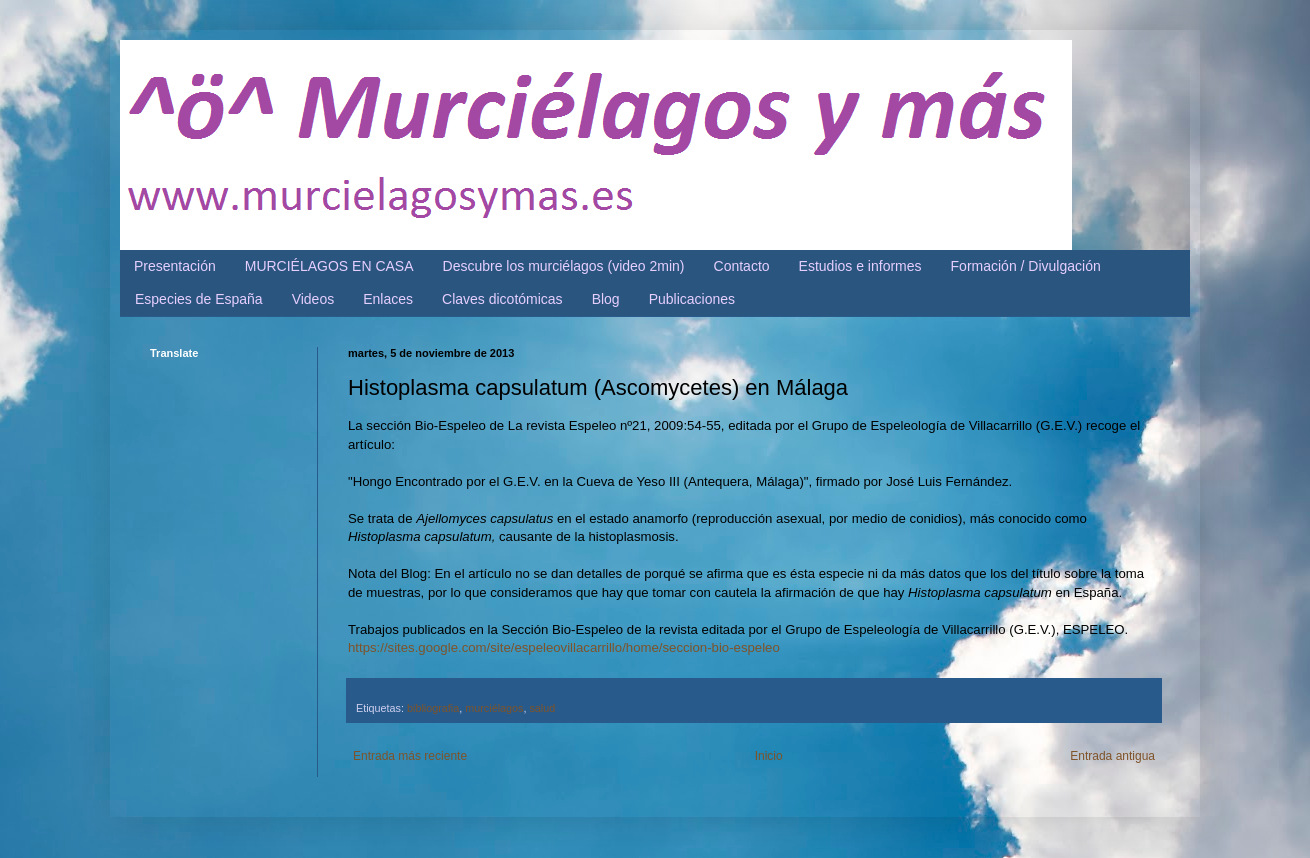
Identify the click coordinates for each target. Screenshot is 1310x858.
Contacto (742, 266)
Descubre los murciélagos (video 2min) (564, 266)
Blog (606, 299)
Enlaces (388, 299)
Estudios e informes (860, 266)
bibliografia (433, 708)
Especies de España (199, 299)
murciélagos (494, 708)
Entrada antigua (1112, 756)
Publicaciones (692, 299)
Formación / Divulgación (1026, 266)
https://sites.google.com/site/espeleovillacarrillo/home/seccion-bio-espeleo (564, 647)
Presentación (175, 266)
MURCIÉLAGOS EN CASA (329, 266)
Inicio (769, 756)
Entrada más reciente (410, 756)
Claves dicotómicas (502, 299)
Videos (313, 299)
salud (542, 708)
